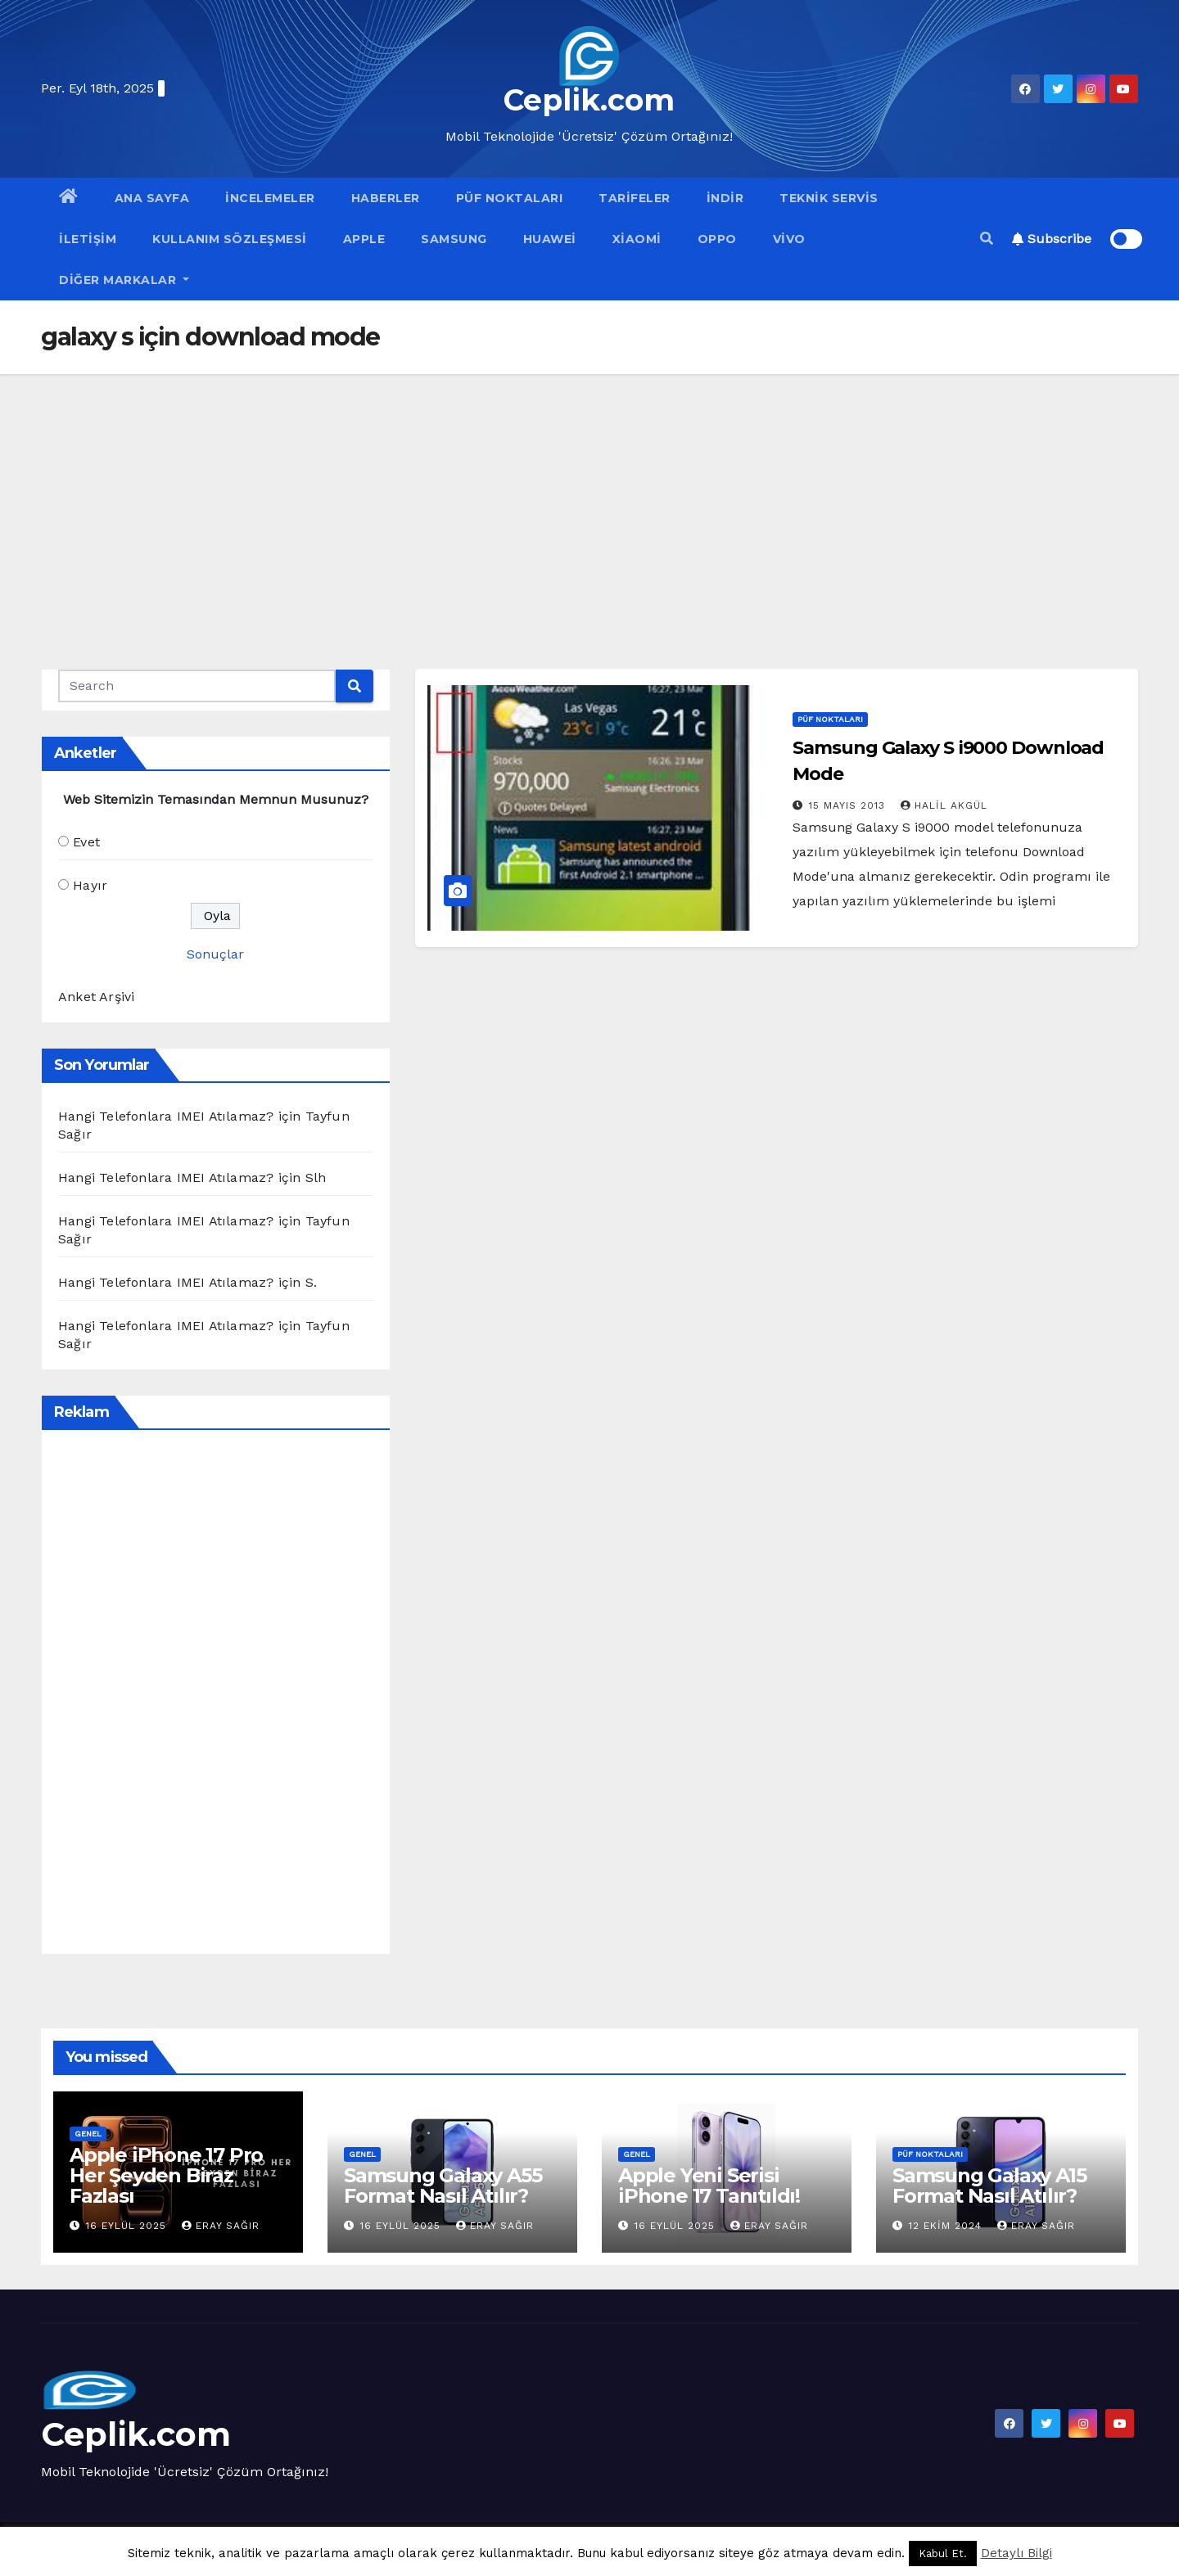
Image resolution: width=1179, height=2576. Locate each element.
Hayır (90, 885)
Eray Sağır (221, 2225)
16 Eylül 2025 (128, 2225)
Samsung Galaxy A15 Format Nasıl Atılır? (989, 2185)
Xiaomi (637, 239)
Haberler (385, 198)
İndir (725, 198)
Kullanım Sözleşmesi (229, 239)
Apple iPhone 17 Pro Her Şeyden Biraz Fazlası (166, 2175)
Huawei (549, 239)
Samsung (454, 239)
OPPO (717, 239)
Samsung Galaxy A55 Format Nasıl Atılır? (442, 2185)
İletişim (87, 239)
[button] (986, 238)
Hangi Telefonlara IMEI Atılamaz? (165, 1116)
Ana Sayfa (152, 198)
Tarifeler (635, 198)
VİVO (789, 239)
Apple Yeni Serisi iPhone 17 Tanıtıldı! (709, 2185)
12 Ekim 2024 (947, 2225)
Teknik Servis (829, 198)
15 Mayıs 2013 (849, 805)
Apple (364, 239)
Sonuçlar (215, 954)
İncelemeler (270, 198)
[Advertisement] (589, 496)
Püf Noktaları (509, 198)
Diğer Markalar (124, 280)
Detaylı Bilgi (1016, 2553)
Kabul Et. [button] (943, 2553)
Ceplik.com (589, 100)
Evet (86, 842)
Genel (88, 2133)
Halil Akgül (944, 805)
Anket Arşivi (96, 996)
